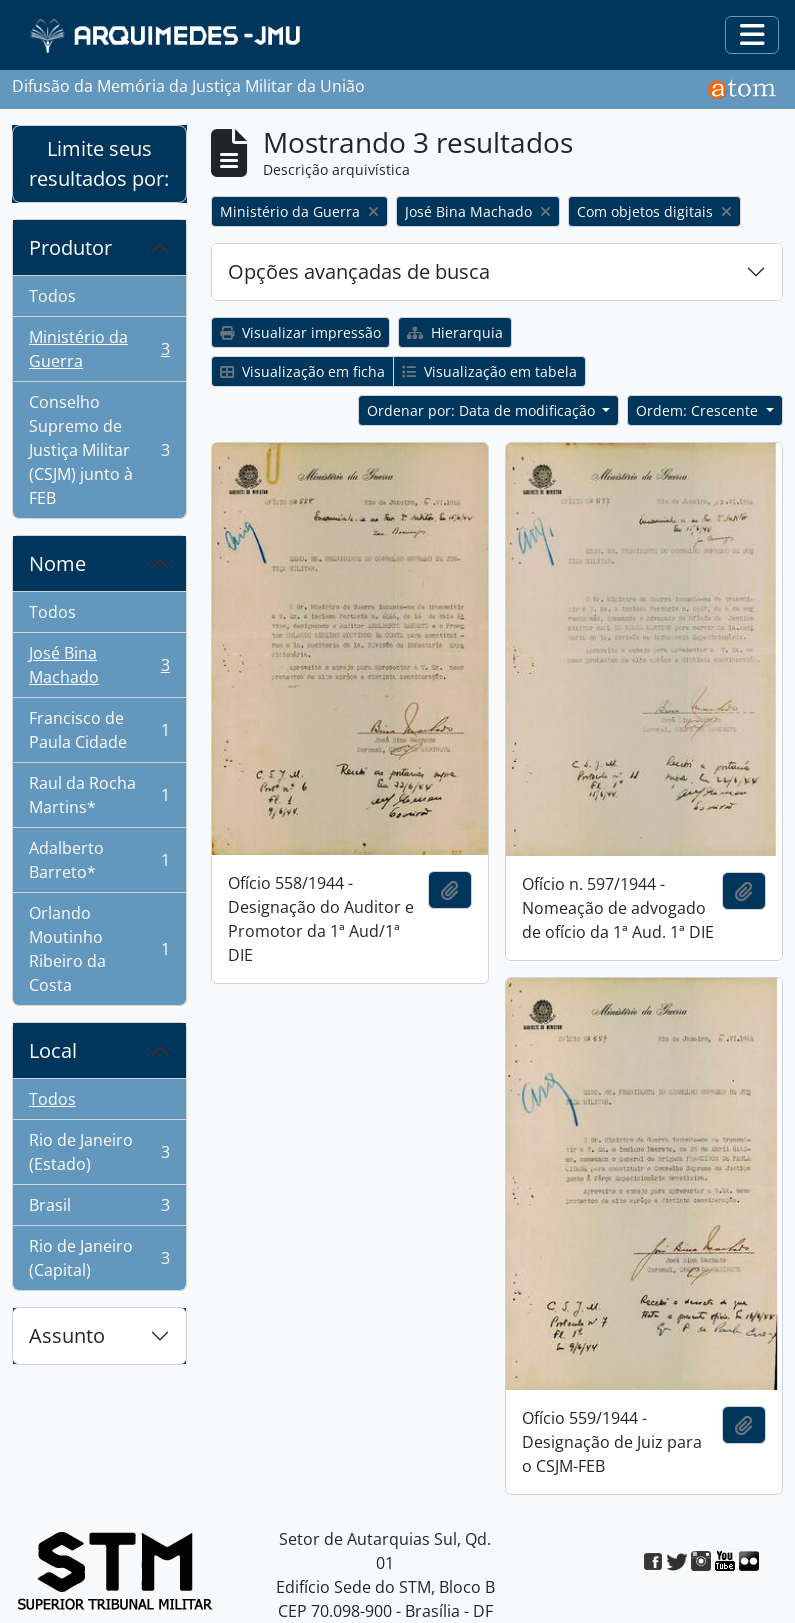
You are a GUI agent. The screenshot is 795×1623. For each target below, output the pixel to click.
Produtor (70, 247)
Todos (52, 296)
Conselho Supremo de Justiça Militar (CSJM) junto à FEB (99, 450)
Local (53, 1050)
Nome (57, 563)
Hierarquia (455, 332)
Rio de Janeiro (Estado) (99, 1152)
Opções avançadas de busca (359, 271)
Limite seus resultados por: (99, 163)
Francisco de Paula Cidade (99, 730)
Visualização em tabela (489, 371)
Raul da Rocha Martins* (99, 795)
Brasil (99, 1209)
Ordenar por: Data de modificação (483, 410)
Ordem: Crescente (699, 410)
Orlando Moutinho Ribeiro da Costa (99, 949)
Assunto (67, 1335)
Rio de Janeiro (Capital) (99, 1258)
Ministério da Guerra (99, 349)
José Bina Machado (99, 665)
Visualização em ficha (302, 371)
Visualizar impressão (300, 332)
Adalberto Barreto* (99, 860)
